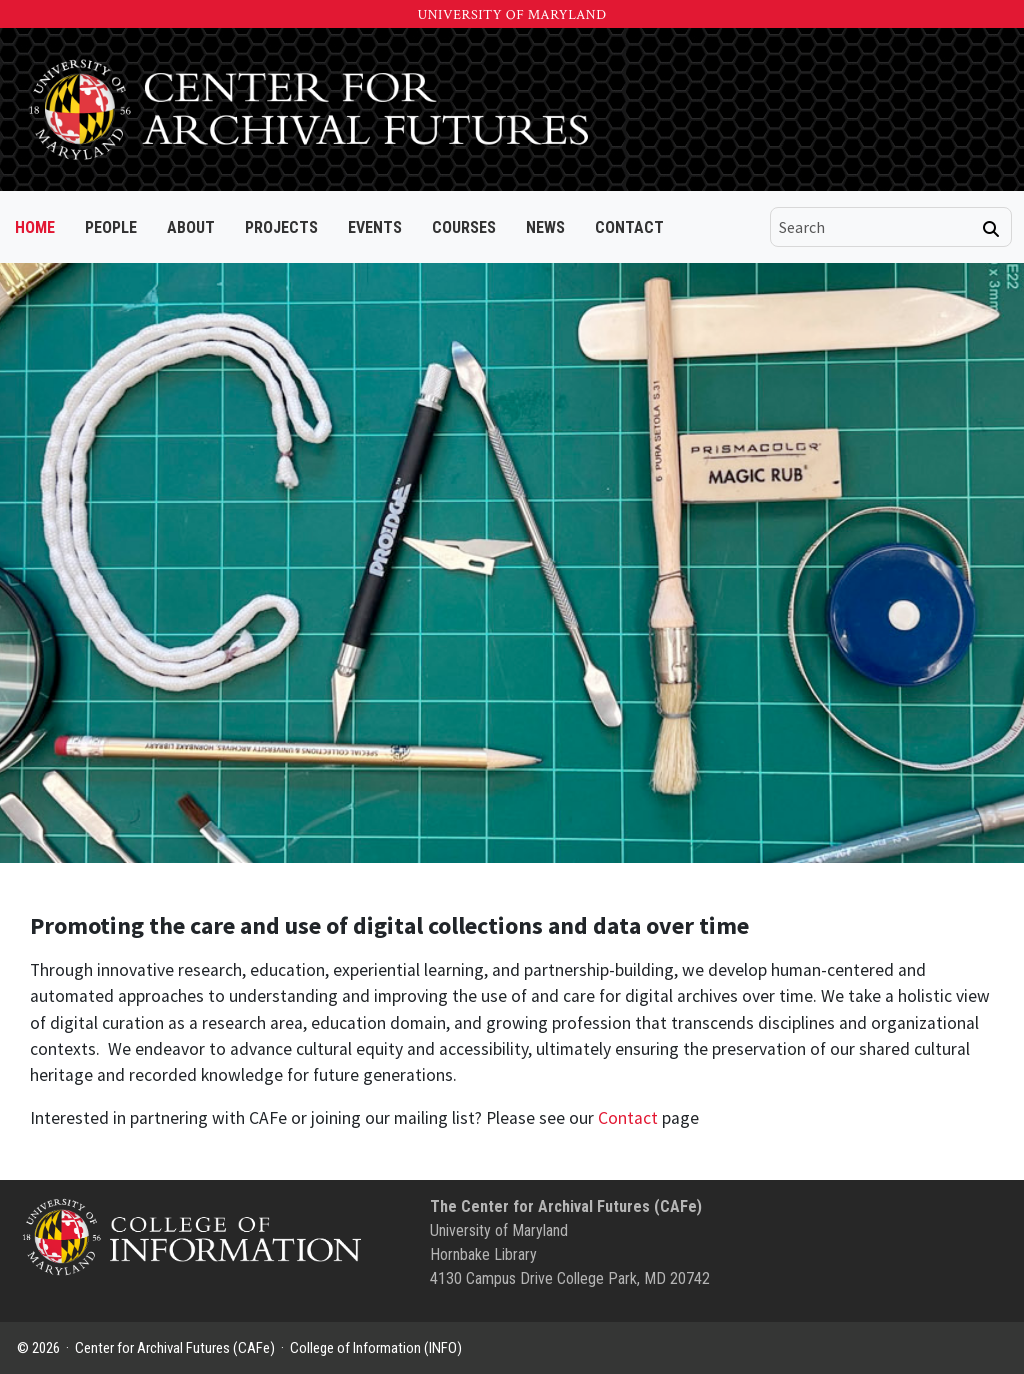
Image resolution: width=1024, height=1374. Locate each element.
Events (375, 227)
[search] (877, 227)
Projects (281, 227)
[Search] (991, 229)
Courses (464, 227)
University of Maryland (511, 15)
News (545, 227)
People (111, 227)
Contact (629, 227)
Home (35, 227)
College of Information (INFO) (376, 1348)
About (191, 227)
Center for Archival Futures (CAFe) (175, 1348)
